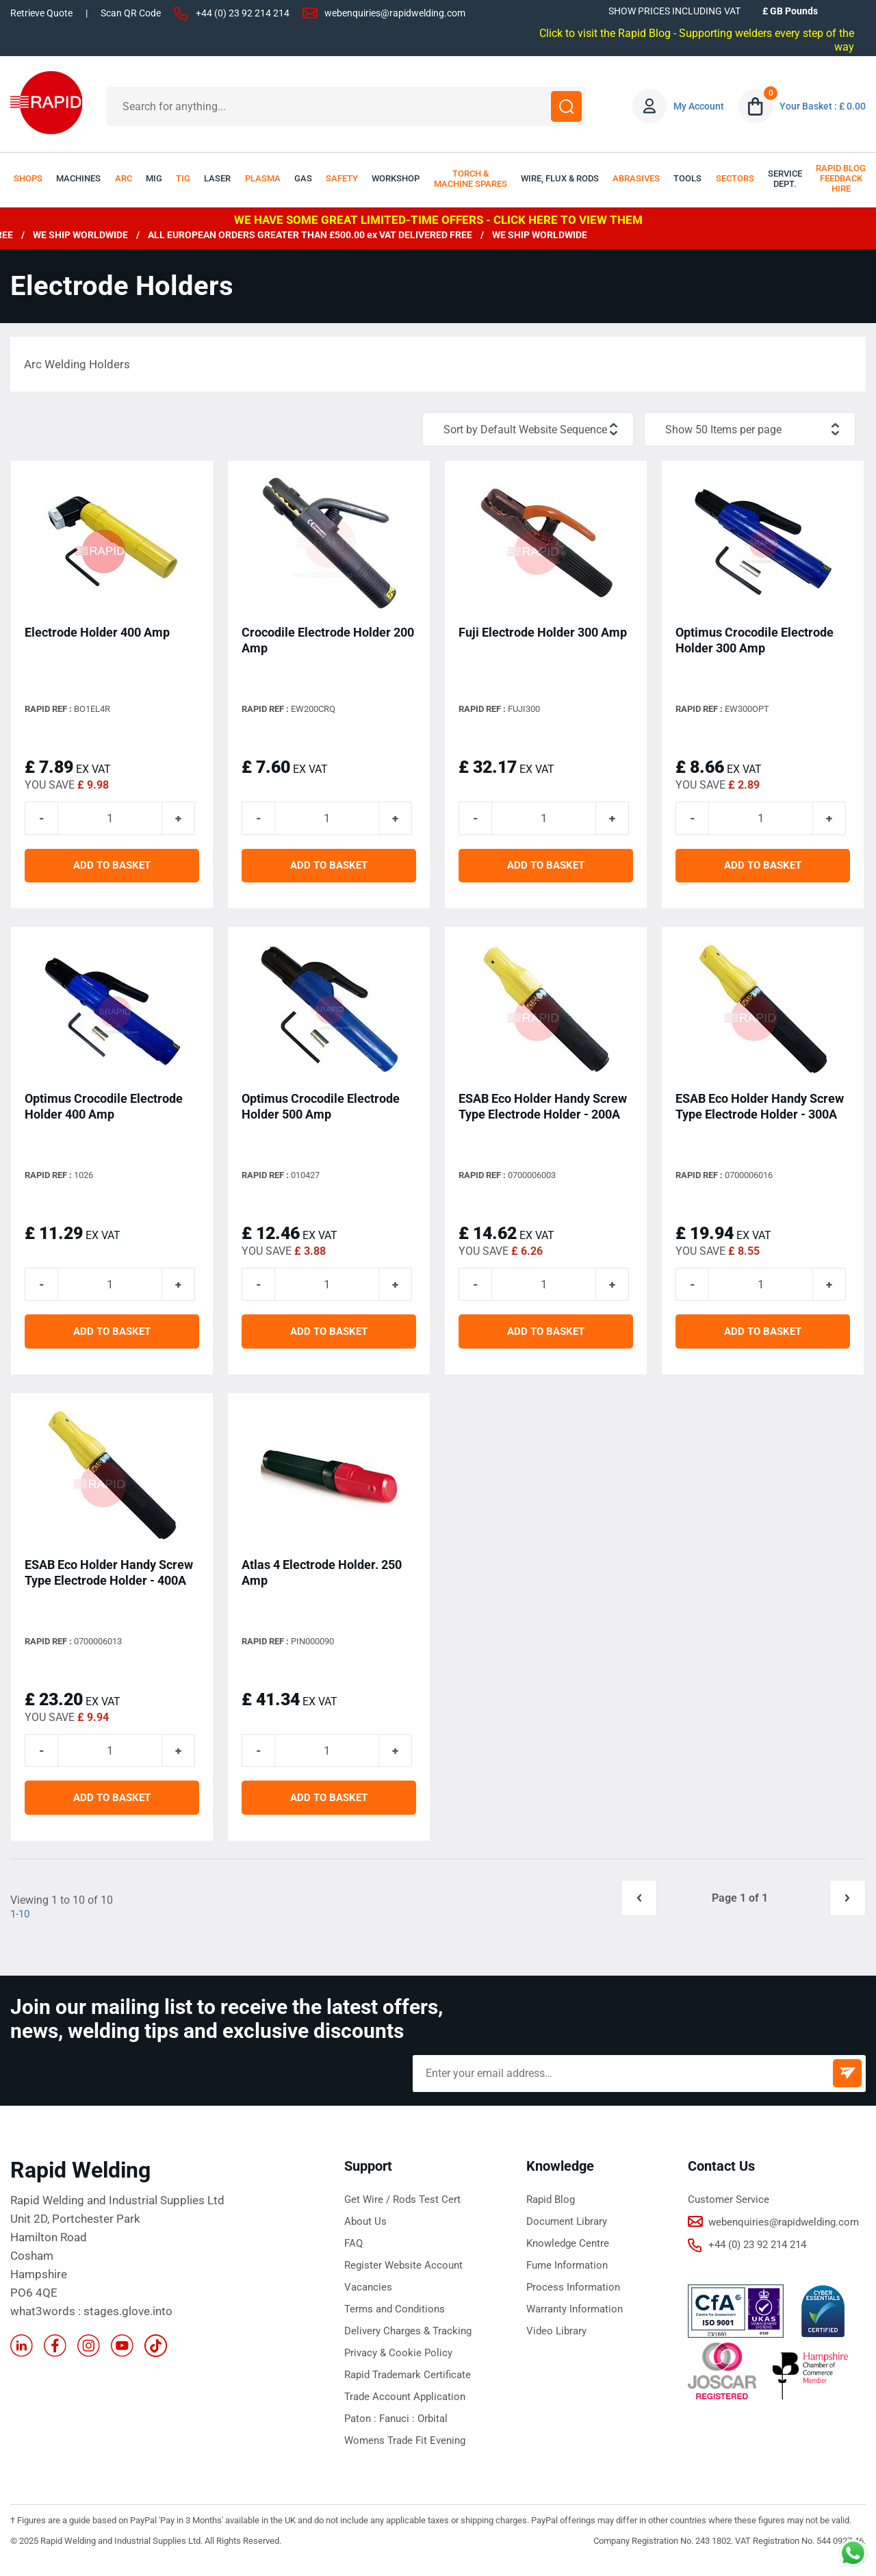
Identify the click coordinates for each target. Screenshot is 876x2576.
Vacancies (368, 2297)
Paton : (361, 2428)
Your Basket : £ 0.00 (823, 106)
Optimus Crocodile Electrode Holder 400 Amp (104, 1110)
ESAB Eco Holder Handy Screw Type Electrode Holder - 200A (543, 1110)
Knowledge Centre (567, 2253)
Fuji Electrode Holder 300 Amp (543, 633)
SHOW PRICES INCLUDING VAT (674, 10)
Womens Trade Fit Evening (404, 2450)
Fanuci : (398, 2428)
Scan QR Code (131, 13)
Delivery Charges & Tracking (408, 2340)
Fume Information (567, 2275)
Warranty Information (574, 2318)
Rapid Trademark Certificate (407, 2384)
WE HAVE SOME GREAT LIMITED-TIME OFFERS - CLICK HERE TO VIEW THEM (438, 220)
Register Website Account (403, 2275)
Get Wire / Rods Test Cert (402, 2209)
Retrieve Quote (41, 13)
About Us (365, 2231)
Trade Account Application (404, 2406)
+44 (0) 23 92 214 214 (242, 13)
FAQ (353, 2253)
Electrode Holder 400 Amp (97, 633)
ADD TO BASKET (112, 869)
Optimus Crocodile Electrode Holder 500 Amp (321, 1110)
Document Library (566, 2231)
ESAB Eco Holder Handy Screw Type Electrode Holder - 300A (759, 1110)
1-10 (20, 1923)
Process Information (573, 2297)
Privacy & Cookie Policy (398, 2362)
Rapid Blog (550, 2209)
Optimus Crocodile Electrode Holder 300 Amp (754, 641)
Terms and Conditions (394, 2318)
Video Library (556, 2340)
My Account (698, 106)
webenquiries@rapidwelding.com (394, 13)
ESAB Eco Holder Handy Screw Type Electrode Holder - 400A (109, 1579)
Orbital (432, 2428)
